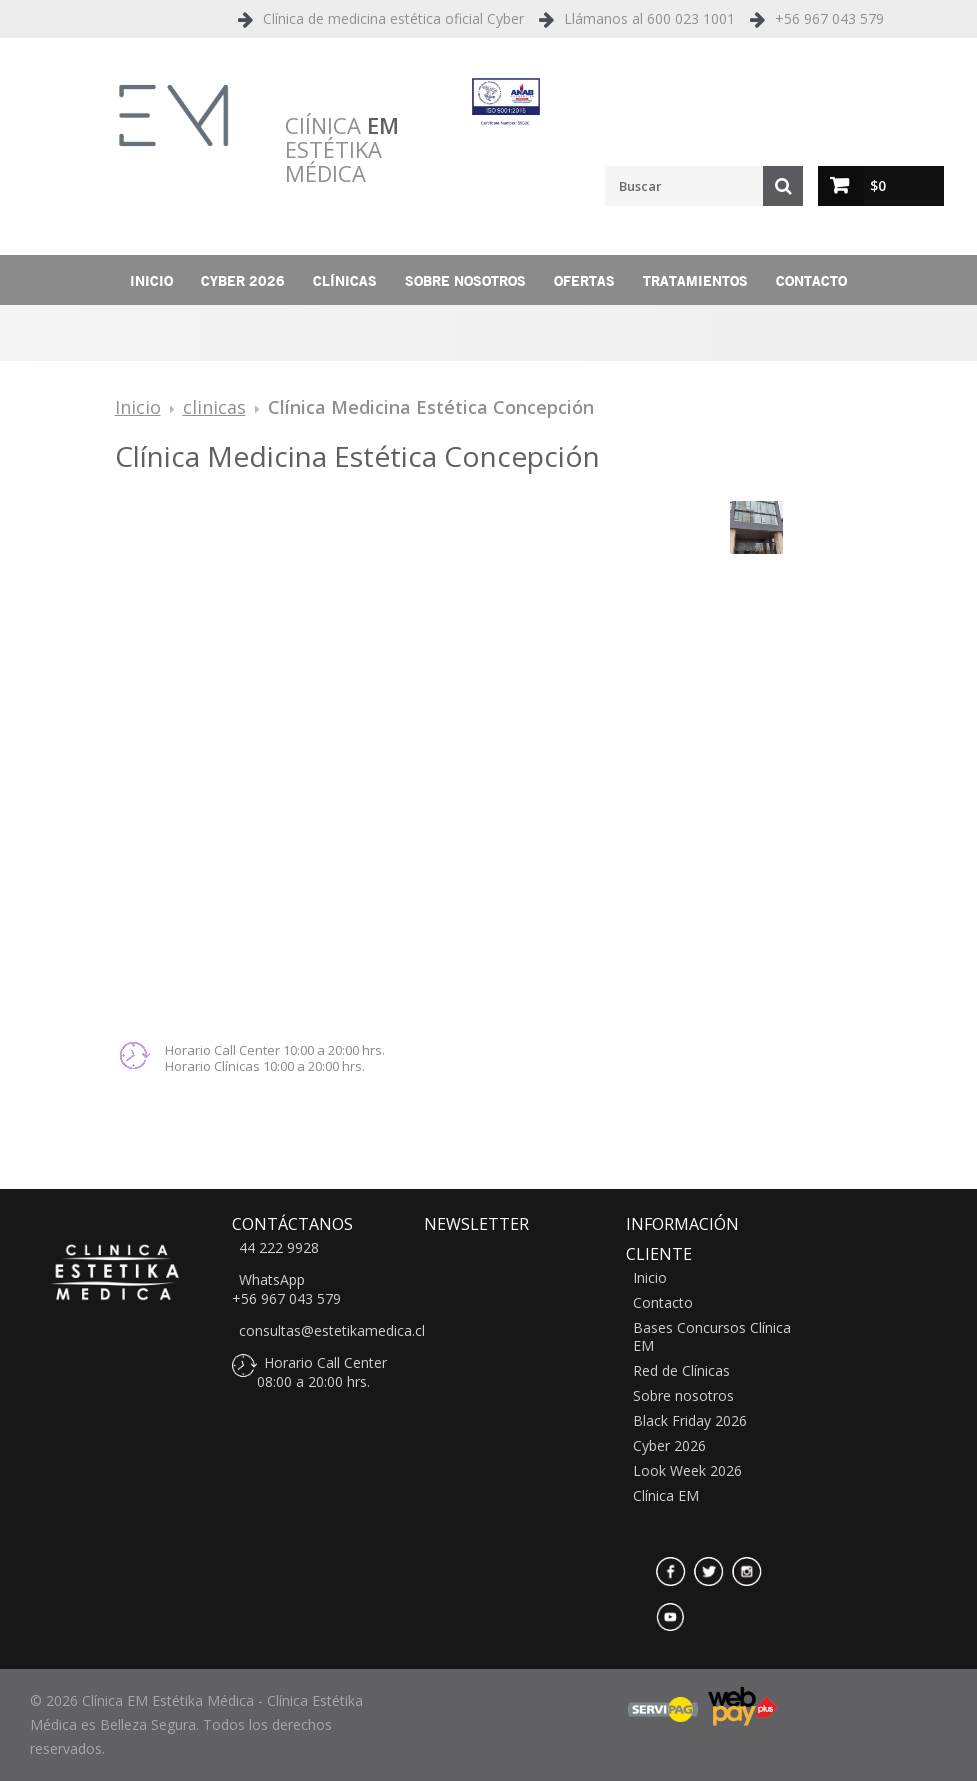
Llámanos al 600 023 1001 (649, 18)
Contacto (811, 280)
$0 (878, 185)
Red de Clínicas (681, 1371)
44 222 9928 (279, 1248)
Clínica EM (666, 1496)
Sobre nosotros (465, 280)
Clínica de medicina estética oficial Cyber (393, 18)
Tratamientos (695, 280)
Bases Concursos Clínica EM (712, 1337)
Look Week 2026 (687, 1471)
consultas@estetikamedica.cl (332, 1331)
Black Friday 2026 (690, 1421)
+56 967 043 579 (829, 18)
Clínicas (345, 280)
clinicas (214, 407)
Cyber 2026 (243, 280)
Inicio (151, 280)
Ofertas (584, 280)
